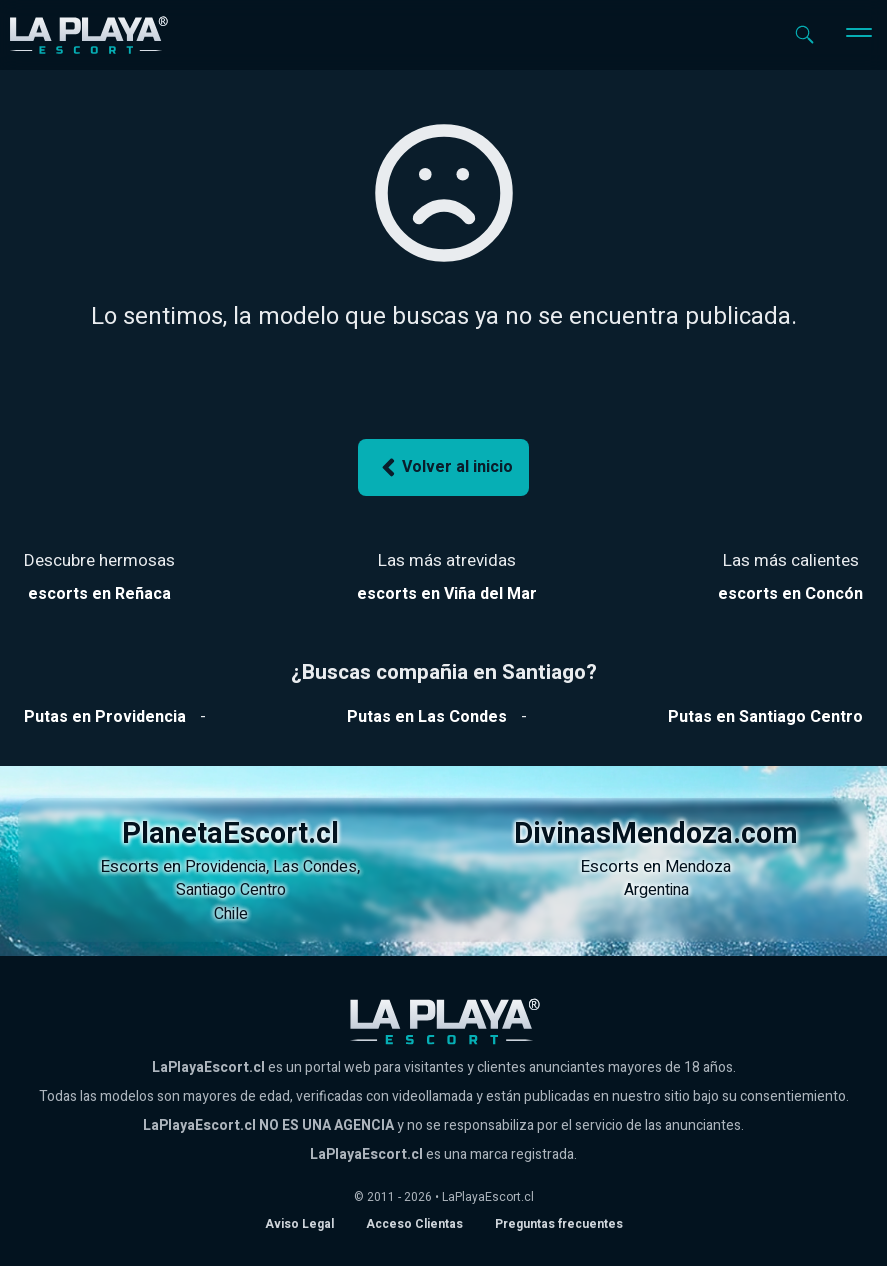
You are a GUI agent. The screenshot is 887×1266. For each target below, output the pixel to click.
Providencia (225, 867)
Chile (231, 914)
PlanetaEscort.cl (230, 834)
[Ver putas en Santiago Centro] (765, 717)
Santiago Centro (231, 890)
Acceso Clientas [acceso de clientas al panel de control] (414, 1224)
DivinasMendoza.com (656, 834)
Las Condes (315, 867)
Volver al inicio (444, 467)
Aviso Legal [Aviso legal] (299, 1224)
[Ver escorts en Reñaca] (99, 594)
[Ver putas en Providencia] (105, 717)
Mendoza (698, 867)
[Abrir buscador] (804, 34)
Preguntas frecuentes (559, 1224)
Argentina (656, 890)
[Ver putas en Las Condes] (427, 717)
